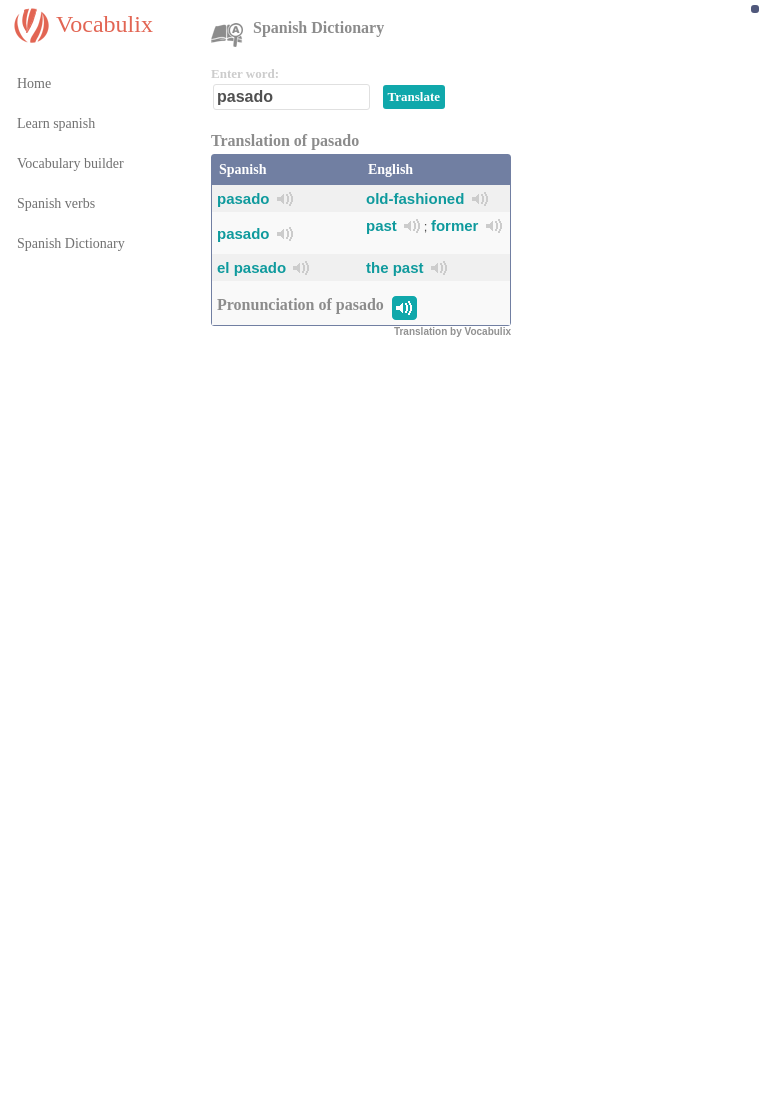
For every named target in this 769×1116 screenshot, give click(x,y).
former (455, 225)
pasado (243, 198)
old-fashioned (415, 198)
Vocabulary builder (70, 163)
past (381, 225)
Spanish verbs (56, 203)
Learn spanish (56, 123)
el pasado (251, 267)
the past (395, 267)
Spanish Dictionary (71, 243)
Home (34, 83)
